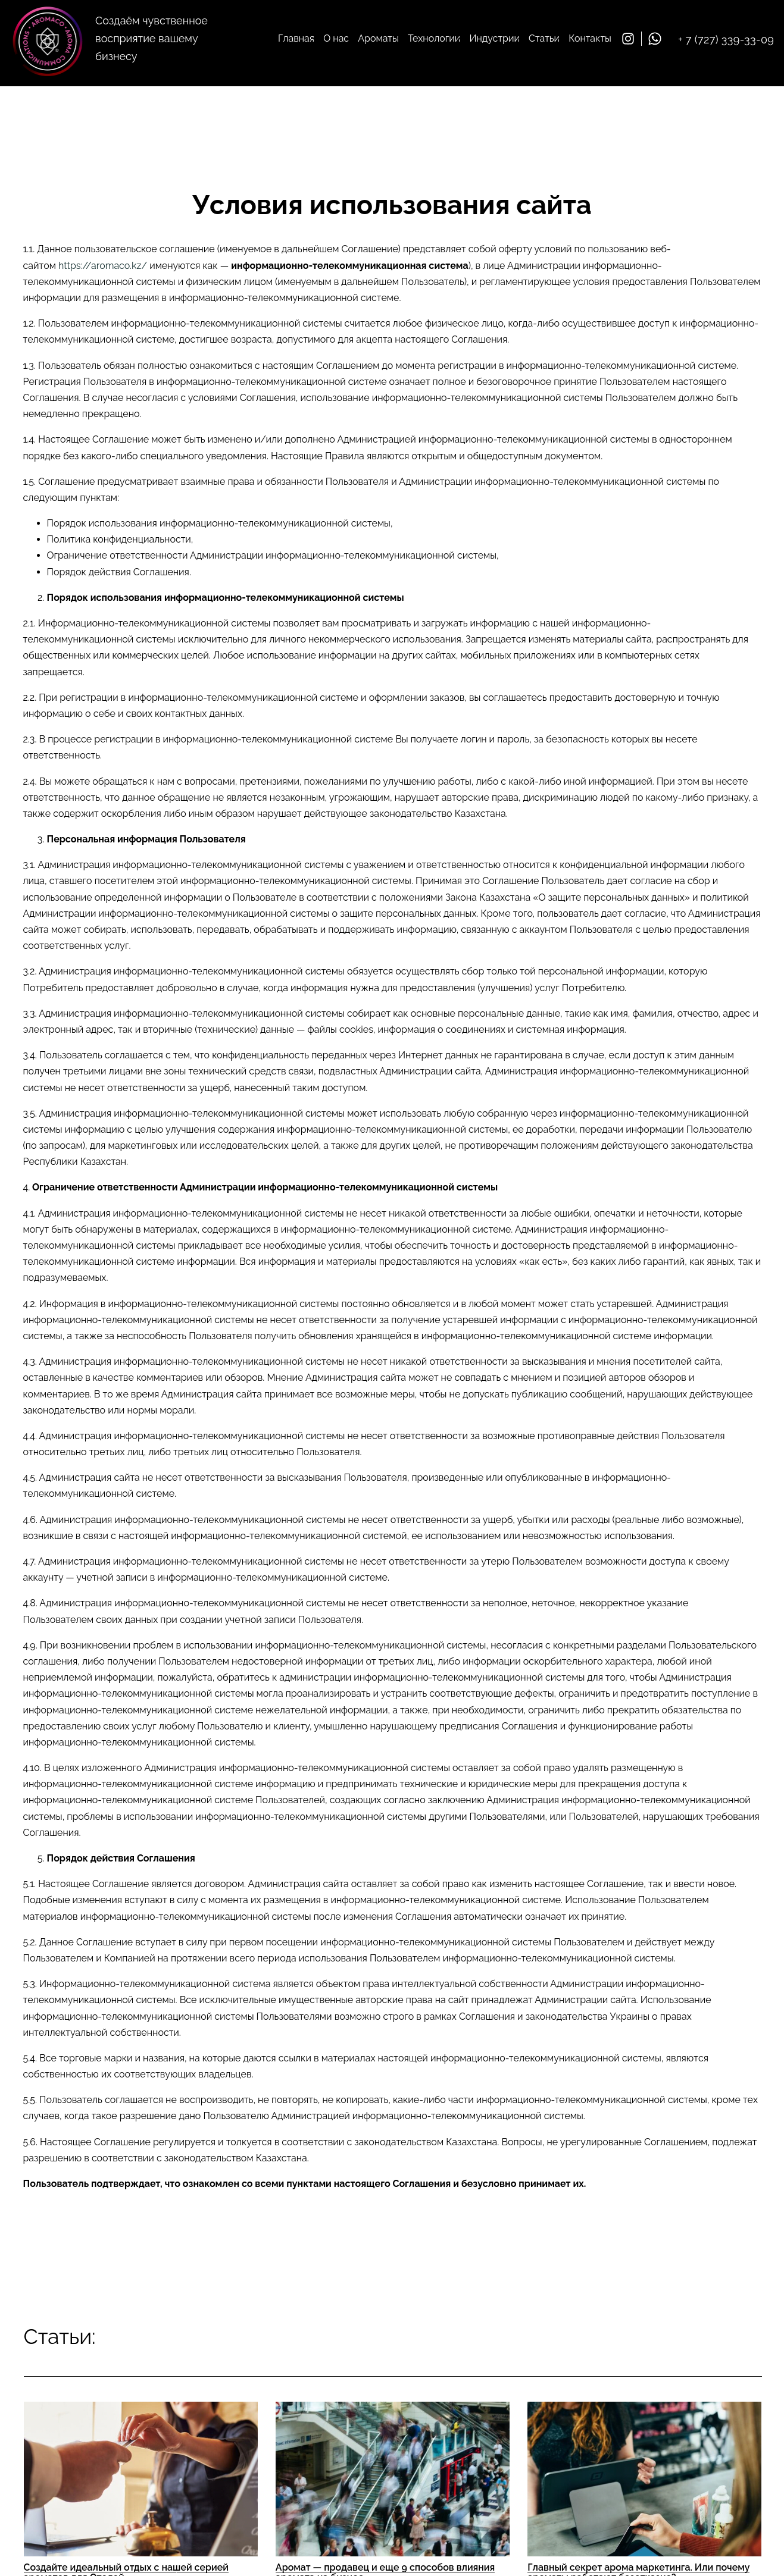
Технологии (434, 38)
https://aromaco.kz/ (102, 265)
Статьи (544, 38)
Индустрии (494, 38)
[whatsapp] (658, 39)
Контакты (590, 38)
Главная (296, 38)
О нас (336, 38)
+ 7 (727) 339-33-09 (726, 39)
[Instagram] (631, 39)
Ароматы (378, 38)
